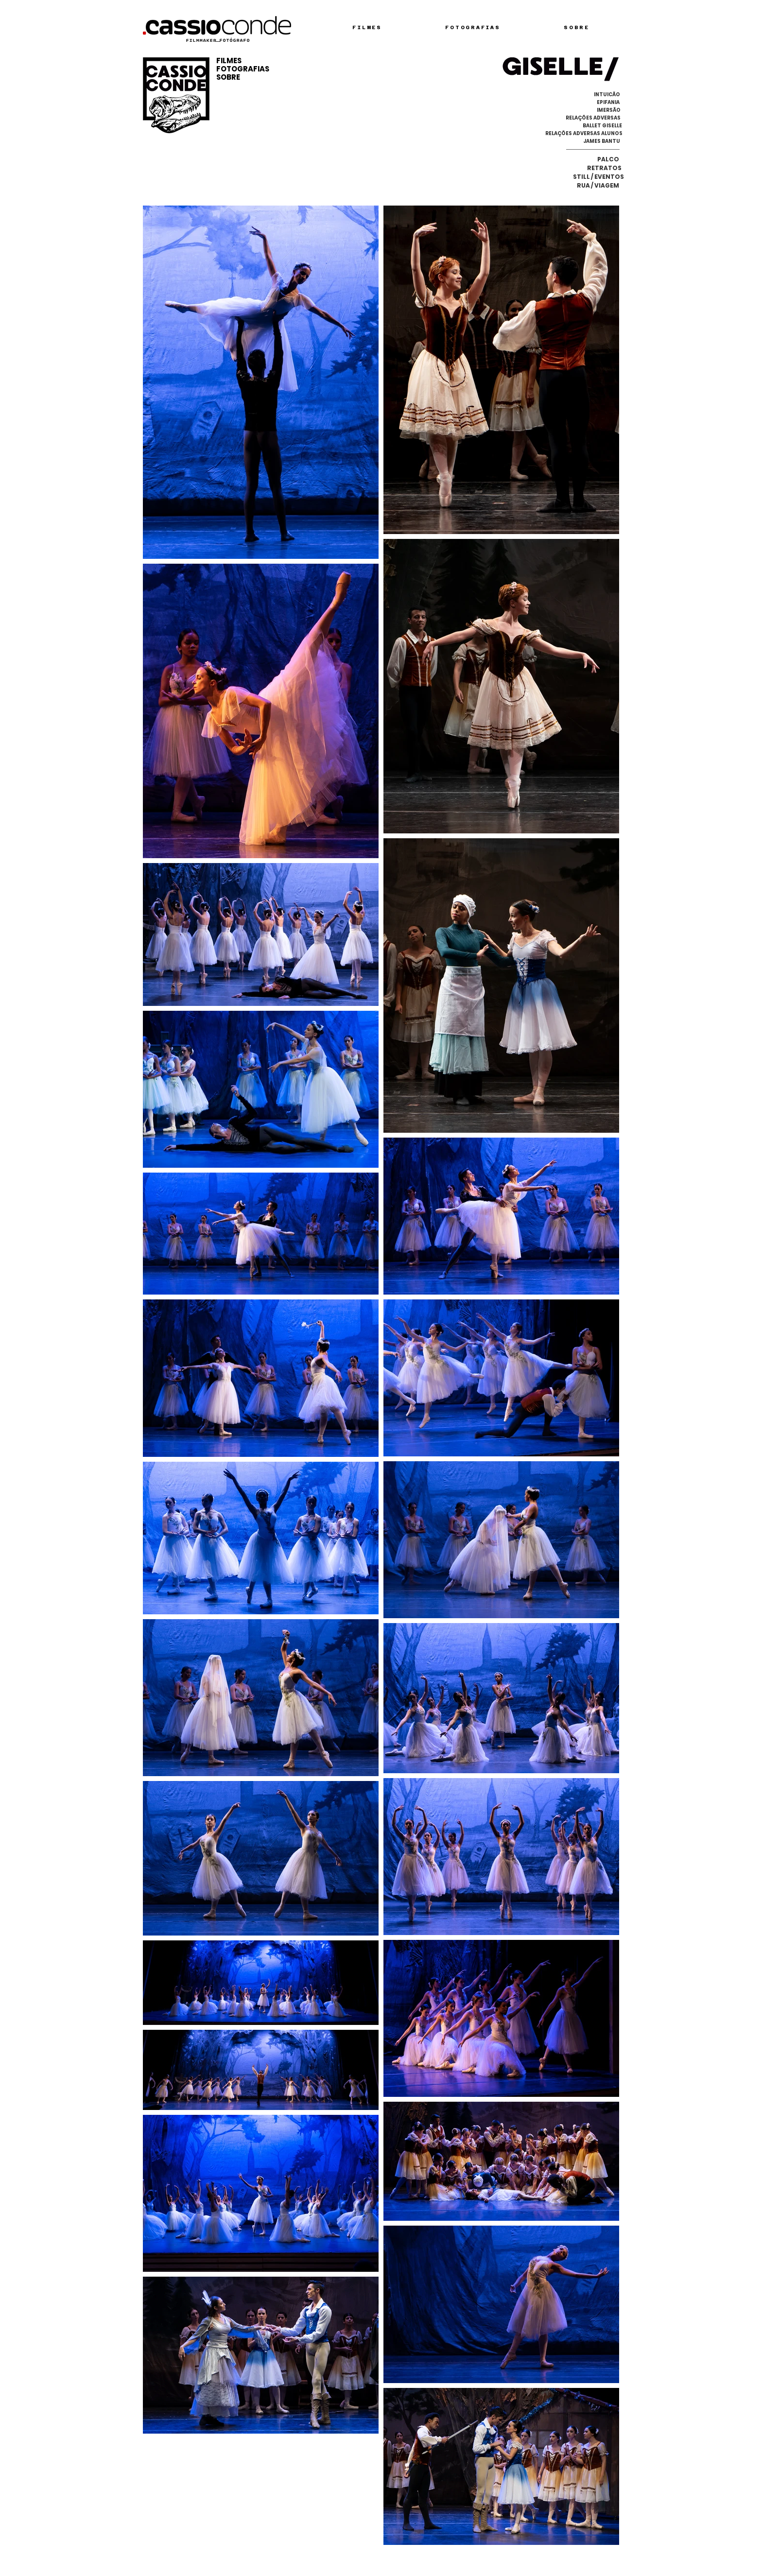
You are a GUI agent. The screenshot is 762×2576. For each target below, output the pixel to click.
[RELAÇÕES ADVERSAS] (593, 118)
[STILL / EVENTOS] (598, 177)
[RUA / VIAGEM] (596, 186)
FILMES (229, 60)
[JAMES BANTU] (601, 141)
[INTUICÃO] (607, 95)
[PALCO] (608, 159)
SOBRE (228, 77)
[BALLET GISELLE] (602, 126)
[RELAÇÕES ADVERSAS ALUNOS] (584, 134)
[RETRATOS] (604, 168)
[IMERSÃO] (609, 110)
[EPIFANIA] (608, 102)
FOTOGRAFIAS (242, 69)
